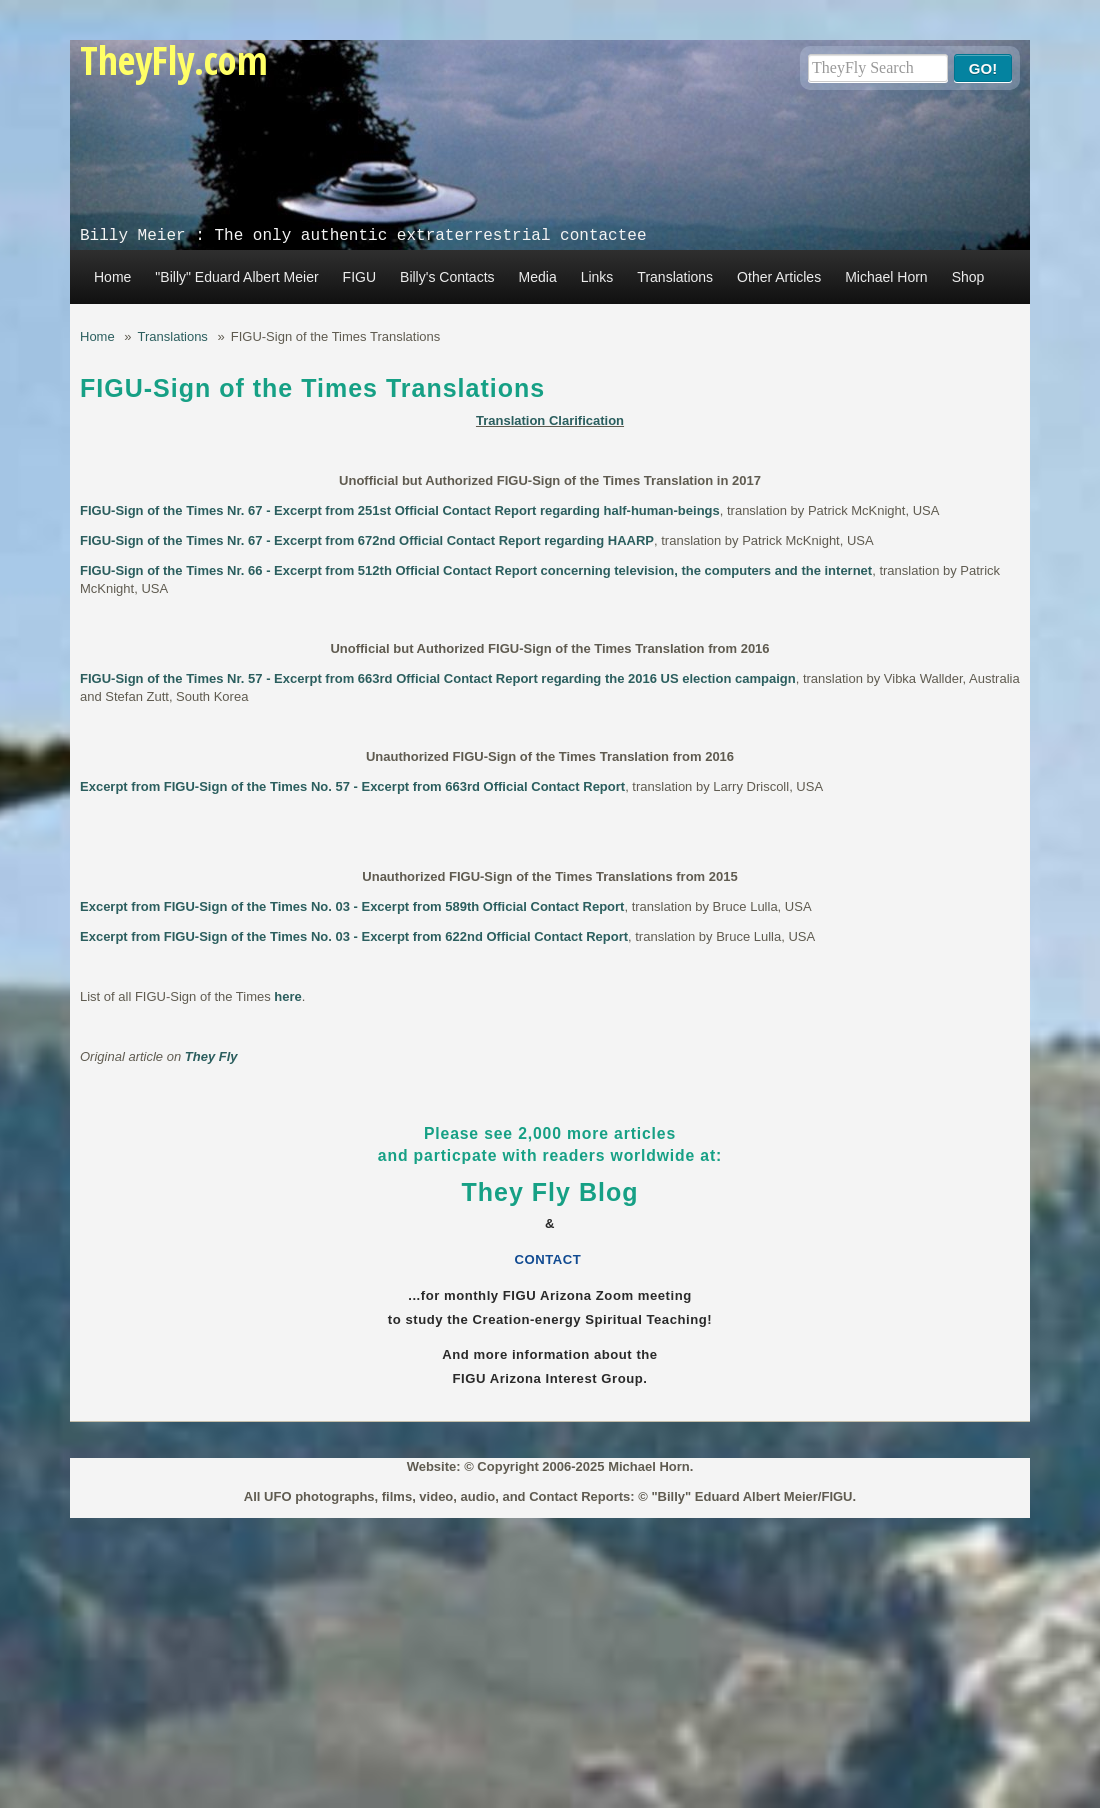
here (287, 996)
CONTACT (550, 1259)
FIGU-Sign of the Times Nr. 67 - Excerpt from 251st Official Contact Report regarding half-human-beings (400, 510)
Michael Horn (886, 277)
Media (538, 277)
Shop (968, 277)
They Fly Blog (550, 1192)
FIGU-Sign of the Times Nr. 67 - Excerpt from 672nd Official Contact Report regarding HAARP (367, 540)
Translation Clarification (550, 420)
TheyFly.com (174, 59)
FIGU (359, 277)
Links (597, 277)
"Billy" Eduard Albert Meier (236, 277)
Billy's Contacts (447, 277)
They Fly (211, 1056)
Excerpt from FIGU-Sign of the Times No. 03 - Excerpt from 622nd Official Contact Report (354, 936)
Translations (675, 277)
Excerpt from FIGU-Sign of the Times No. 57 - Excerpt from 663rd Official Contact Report (352, 786)
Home (112, 277)
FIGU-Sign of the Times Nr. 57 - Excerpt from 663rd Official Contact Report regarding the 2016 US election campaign (438, 678)
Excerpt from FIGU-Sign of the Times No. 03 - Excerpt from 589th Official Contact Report (352, 906)
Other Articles (779, 277)
